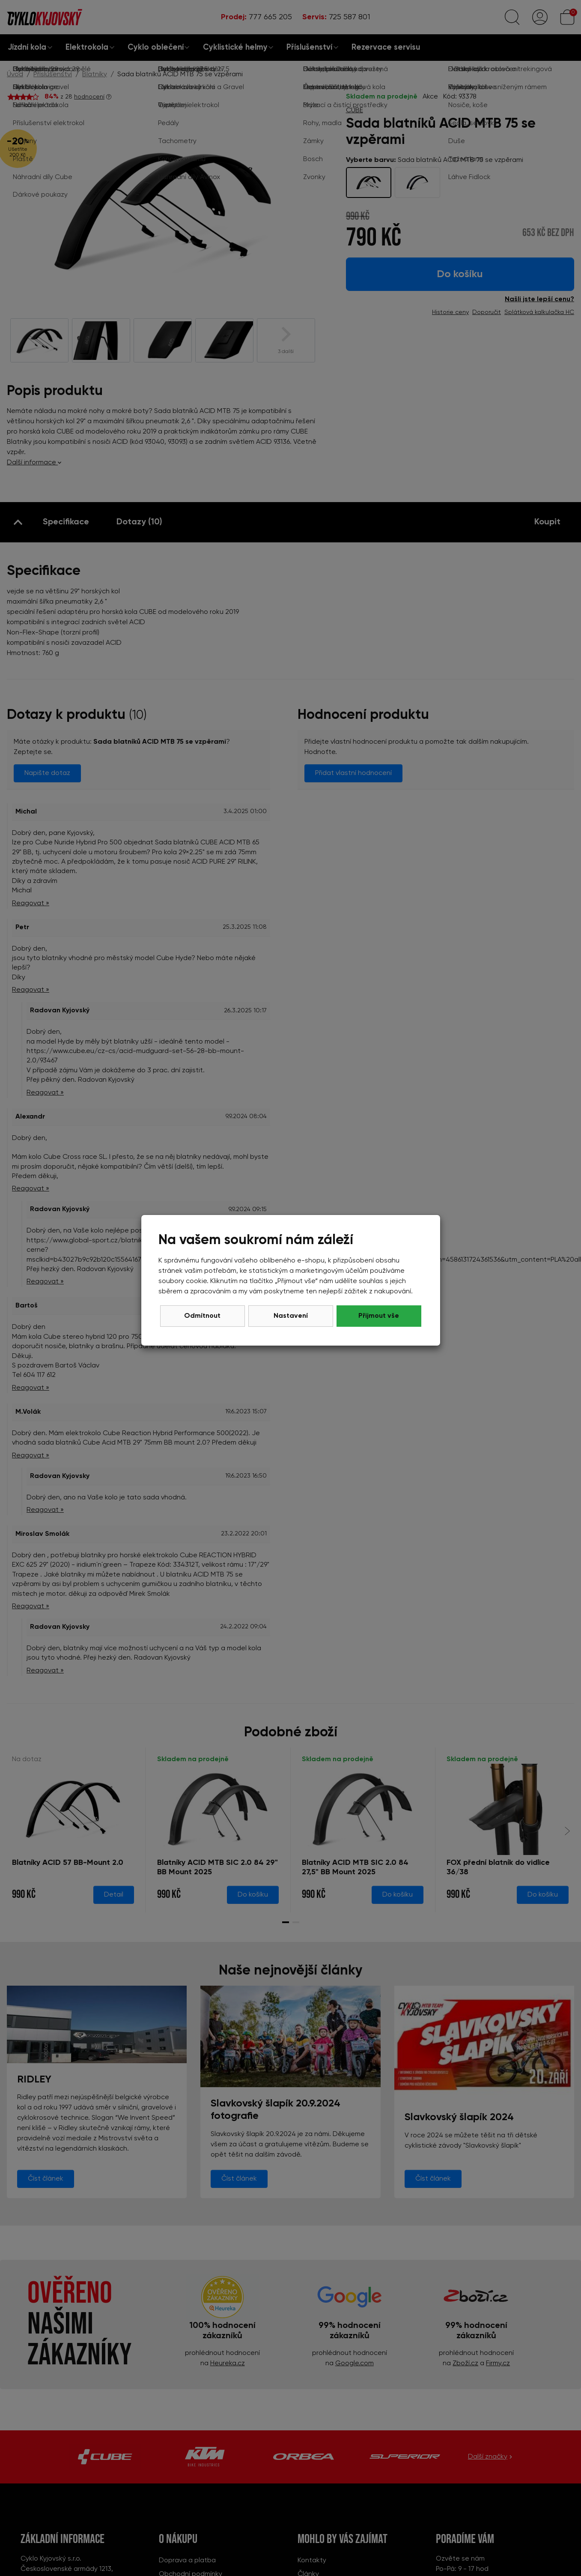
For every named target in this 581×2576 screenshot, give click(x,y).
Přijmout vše (378, 1316)
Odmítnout (202, 1316)
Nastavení (291, 1316)
